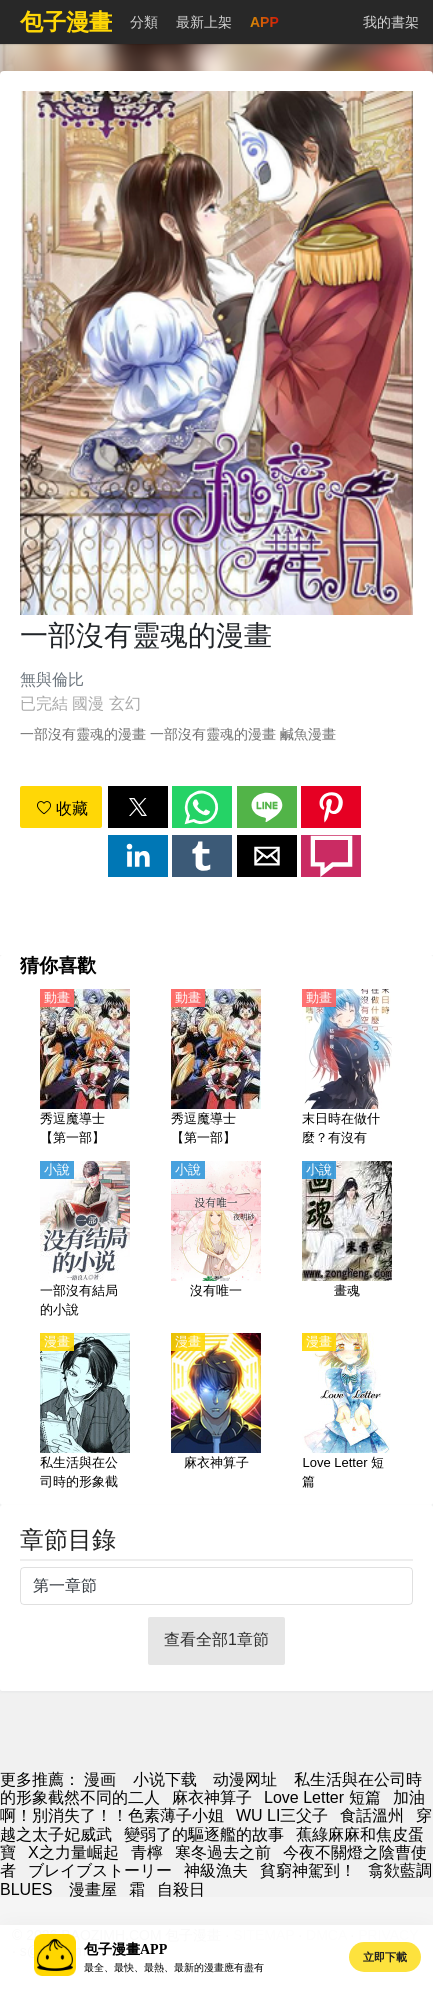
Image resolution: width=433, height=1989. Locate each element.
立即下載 (385, 1957)
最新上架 (204, 22)
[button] (138, 807)
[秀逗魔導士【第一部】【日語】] (216, 1069)
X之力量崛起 (73, 1852)
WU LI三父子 (282, 1815)
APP (264, 22)
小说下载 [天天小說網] (165, 1779)
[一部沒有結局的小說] (85, 1241)
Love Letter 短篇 (322, 1797)
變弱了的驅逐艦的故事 (204, 1834)
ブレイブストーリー (100, 1870)
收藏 (62, 808)
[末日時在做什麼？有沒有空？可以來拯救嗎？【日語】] (347, 1069)
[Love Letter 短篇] (347, 1413)
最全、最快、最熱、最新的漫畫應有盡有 (174, 1967)
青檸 (147, 1852)
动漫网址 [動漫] (245, 1779)
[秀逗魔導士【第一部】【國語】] (85, 1069)
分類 (144, 22)
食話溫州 (372, 1815)
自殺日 (181, 1889)
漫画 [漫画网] (100, 1779)
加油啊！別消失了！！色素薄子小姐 (212, 1806)
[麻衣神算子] (216, 1413)
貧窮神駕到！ (308, 1870)
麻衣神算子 (212, 1797)
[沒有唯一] (216, 1241)
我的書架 (391, 22)
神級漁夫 (216, 1870)
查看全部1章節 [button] (216, 1639)
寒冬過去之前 (223, 1852)
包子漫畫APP (125, 1949)
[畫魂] (347, 1241)
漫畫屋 (93, 1889)
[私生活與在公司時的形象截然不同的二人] (85, 1413)
